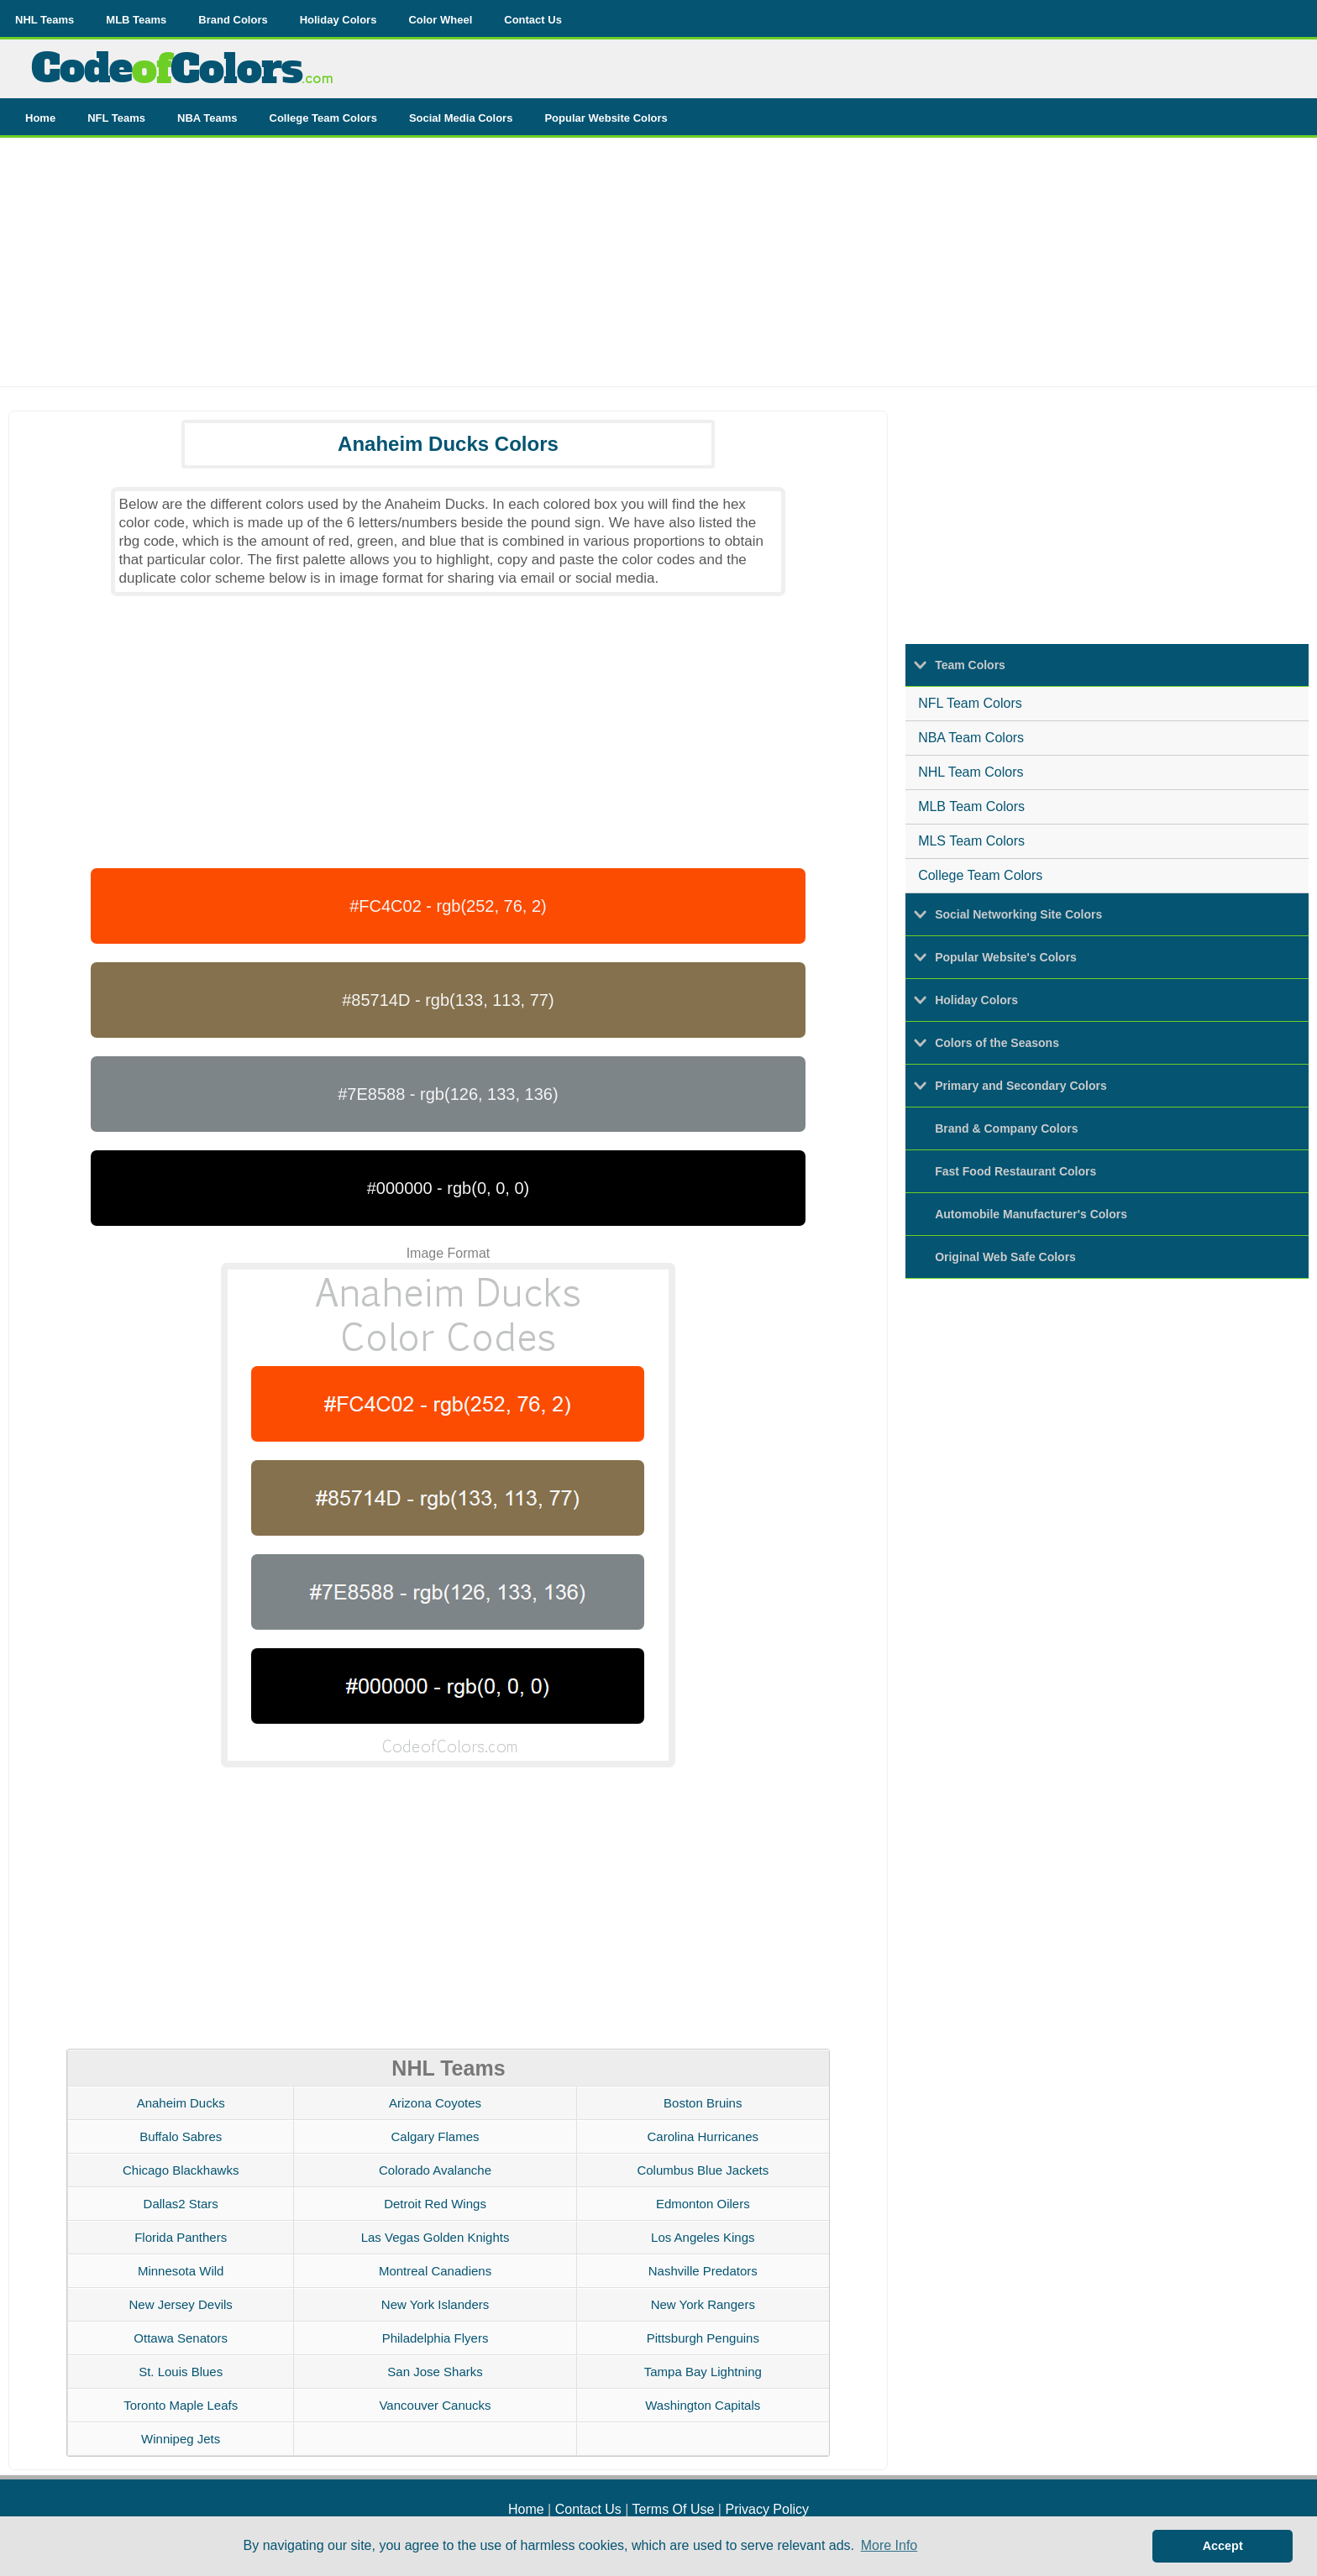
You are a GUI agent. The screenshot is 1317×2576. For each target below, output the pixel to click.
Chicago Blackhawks (181, 2170)
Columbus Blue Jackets (703, 2170)
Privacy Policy (767, 2509)
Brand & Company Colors (1006, 1128)
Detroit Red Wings (435, 2203)
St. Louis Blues (181, 2371)
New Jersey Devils (181, 2304)
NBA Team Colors (971, 737)
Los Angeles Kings (702, 2237)
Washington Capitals (702, 2405)
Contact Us (533, 19)
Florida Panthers (180, 2237)
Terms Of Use (673, 2509)
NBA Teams (207, 118)
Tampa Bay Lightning (703, 2371)
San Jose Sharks (434, 2371)
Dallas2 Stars (181, 2203)
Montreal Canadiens (435, 2271)
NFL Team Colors (970, 703)
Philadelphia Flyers (435, 2338)
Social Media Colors (461, 118)
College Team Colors (323, 118)
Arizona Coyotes (435, 2103)
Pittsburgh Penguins (703, 2338)
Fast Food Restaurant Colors (1015, 1171)
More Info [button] (889, 2545)
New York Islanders (435, 2304)
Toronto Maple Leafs (180, 2405)
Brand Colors (232, 19)
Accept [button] (1223, 2545)
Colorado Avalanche (435, 2170)
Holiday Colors (338, 19)
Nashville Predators (703, 2271)
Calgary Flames (435, 2136)
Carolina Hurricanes (703, 2136)
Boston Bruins (703, 2103)
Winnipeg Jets (180, 2439)
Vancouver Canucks (435, 2405)
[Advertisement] (658, 268)
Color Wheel (440, 19)
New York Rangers (703, 2304)
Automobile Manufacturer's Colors (1031, 1214)
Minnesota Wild (181, 2271)
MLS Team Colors (971, 841)
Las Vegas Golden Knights (435, 2237)
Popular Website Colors (605, 118)
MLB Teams (136, 19)
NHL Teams (44, 19)
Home (40, 118)
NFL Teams (116, 118)
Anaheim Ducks (181, 2103)
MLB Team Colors (971, 806)
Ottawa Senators (181, 2338)
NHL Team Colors (970, 772)
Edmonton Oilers (703, 2203)
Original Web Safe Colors (1005, 1257)
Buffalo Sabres (180, 2136)
